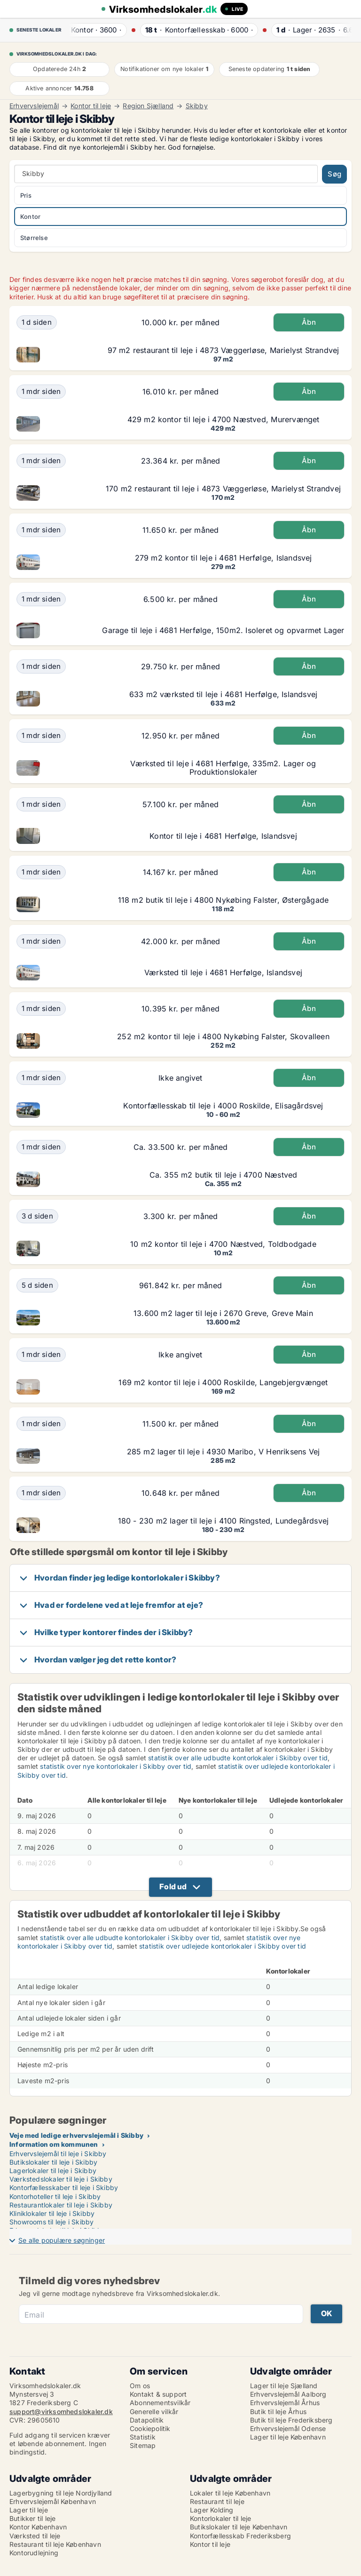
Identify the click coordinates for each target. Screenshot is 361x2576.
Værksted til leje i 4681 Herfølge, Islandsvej (223, 972)
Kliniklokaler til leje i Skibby (51, 2213)
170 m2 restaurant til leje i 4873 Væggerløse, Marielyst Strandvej (223, 488)
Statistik (143, 2437)
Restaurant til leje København (55, 2544)
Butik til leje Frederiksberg (291, 2420)
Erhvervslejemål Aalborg (288, 2394)
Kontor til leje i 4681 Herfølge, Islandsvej (223, 836)
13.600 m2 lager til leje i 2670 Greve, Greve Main (223, 1313)
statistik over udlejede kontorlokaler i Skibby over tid (222, 1946)
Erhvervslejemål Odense (288, 2428)
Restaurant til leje (217, 2501)
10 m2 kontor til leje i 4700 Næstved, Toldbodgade (223, 1244)
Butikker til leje (32, 2518)
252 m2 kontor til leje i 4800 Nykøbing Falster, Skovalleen (223, 1036)
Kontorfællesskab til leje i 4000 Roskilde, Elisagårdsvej (223, 1105)
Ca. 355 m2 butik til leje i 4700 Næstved (223, 1175)
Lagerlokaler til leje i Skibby (52, 2171)
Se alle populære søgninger (61, 2240)
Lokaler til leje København (230, 2493)
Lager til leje (28, 2510)
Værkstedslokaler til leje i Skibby (60, 2179)
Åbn (309, 322)
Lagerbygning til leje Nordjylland (60, 2493)
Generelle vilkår (154, 2411)
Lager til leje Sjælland (284, 2386)
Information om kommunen (53, 2144)
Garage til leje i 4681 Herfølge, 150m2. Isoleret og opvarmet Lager (223, 630)
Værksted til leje (34, 2536)
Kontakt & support (158, 2394)
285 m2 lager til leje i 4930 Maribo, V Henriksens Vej (223, 1451)
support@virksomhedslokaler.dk (61, 2411)
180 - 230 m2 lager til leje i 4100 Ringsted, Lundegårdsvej (223, 1521)
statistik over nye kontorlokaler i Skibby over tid (115, 1766)
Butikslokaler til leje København (238, 2527)
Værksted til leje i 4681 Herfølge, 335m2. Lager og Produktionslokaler (223, 767)
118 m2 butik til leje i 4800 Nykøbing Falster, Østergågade (223, 900)
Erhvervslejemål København (52, 2501)
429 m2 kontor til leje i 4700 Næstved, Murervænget (223, 419)
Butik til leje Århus (278, 2411)
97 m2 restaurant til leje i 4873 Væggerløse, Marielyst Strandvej (223, 350)
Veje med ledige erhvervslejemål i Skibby (76, 2135)
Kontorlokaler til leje (220, 2518)
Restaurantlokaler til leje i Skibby (60, 2205)
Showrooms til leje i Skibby (51, 2222)
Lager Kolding (212, 2510)
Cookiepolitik (150, 2428)
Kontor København (38, 2527)
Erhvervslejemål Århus (285, 2403)
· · (94, 29)
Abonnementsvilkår (160, 2403)
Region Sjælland (148, 106)
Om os (140, 2386)
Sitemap (143, 2445)
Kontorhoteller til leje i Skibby (55, 2196)
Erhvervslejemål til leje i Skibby (58, 2154)
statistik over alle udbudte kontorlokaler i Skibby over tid (238, 1758)
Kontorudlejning (33, 2553)
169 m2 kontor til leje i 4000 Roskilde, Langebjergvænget (223, 1382)
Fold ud (173, 1886)
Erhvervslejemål (34, 106)
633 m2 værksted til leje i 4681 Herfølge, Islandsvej (223, 694)
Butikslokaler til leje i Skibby (53, 2162)
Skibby (197, 106)
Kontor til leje (91, 106)
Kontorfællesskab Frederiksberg (240, 2536)
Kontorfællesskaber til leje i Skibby (63, 2187)
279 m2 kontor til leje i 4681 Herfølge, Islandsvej (223, 558)
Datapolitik (147, 2420)
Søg (334, 173)
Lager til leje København (288, 2437)
